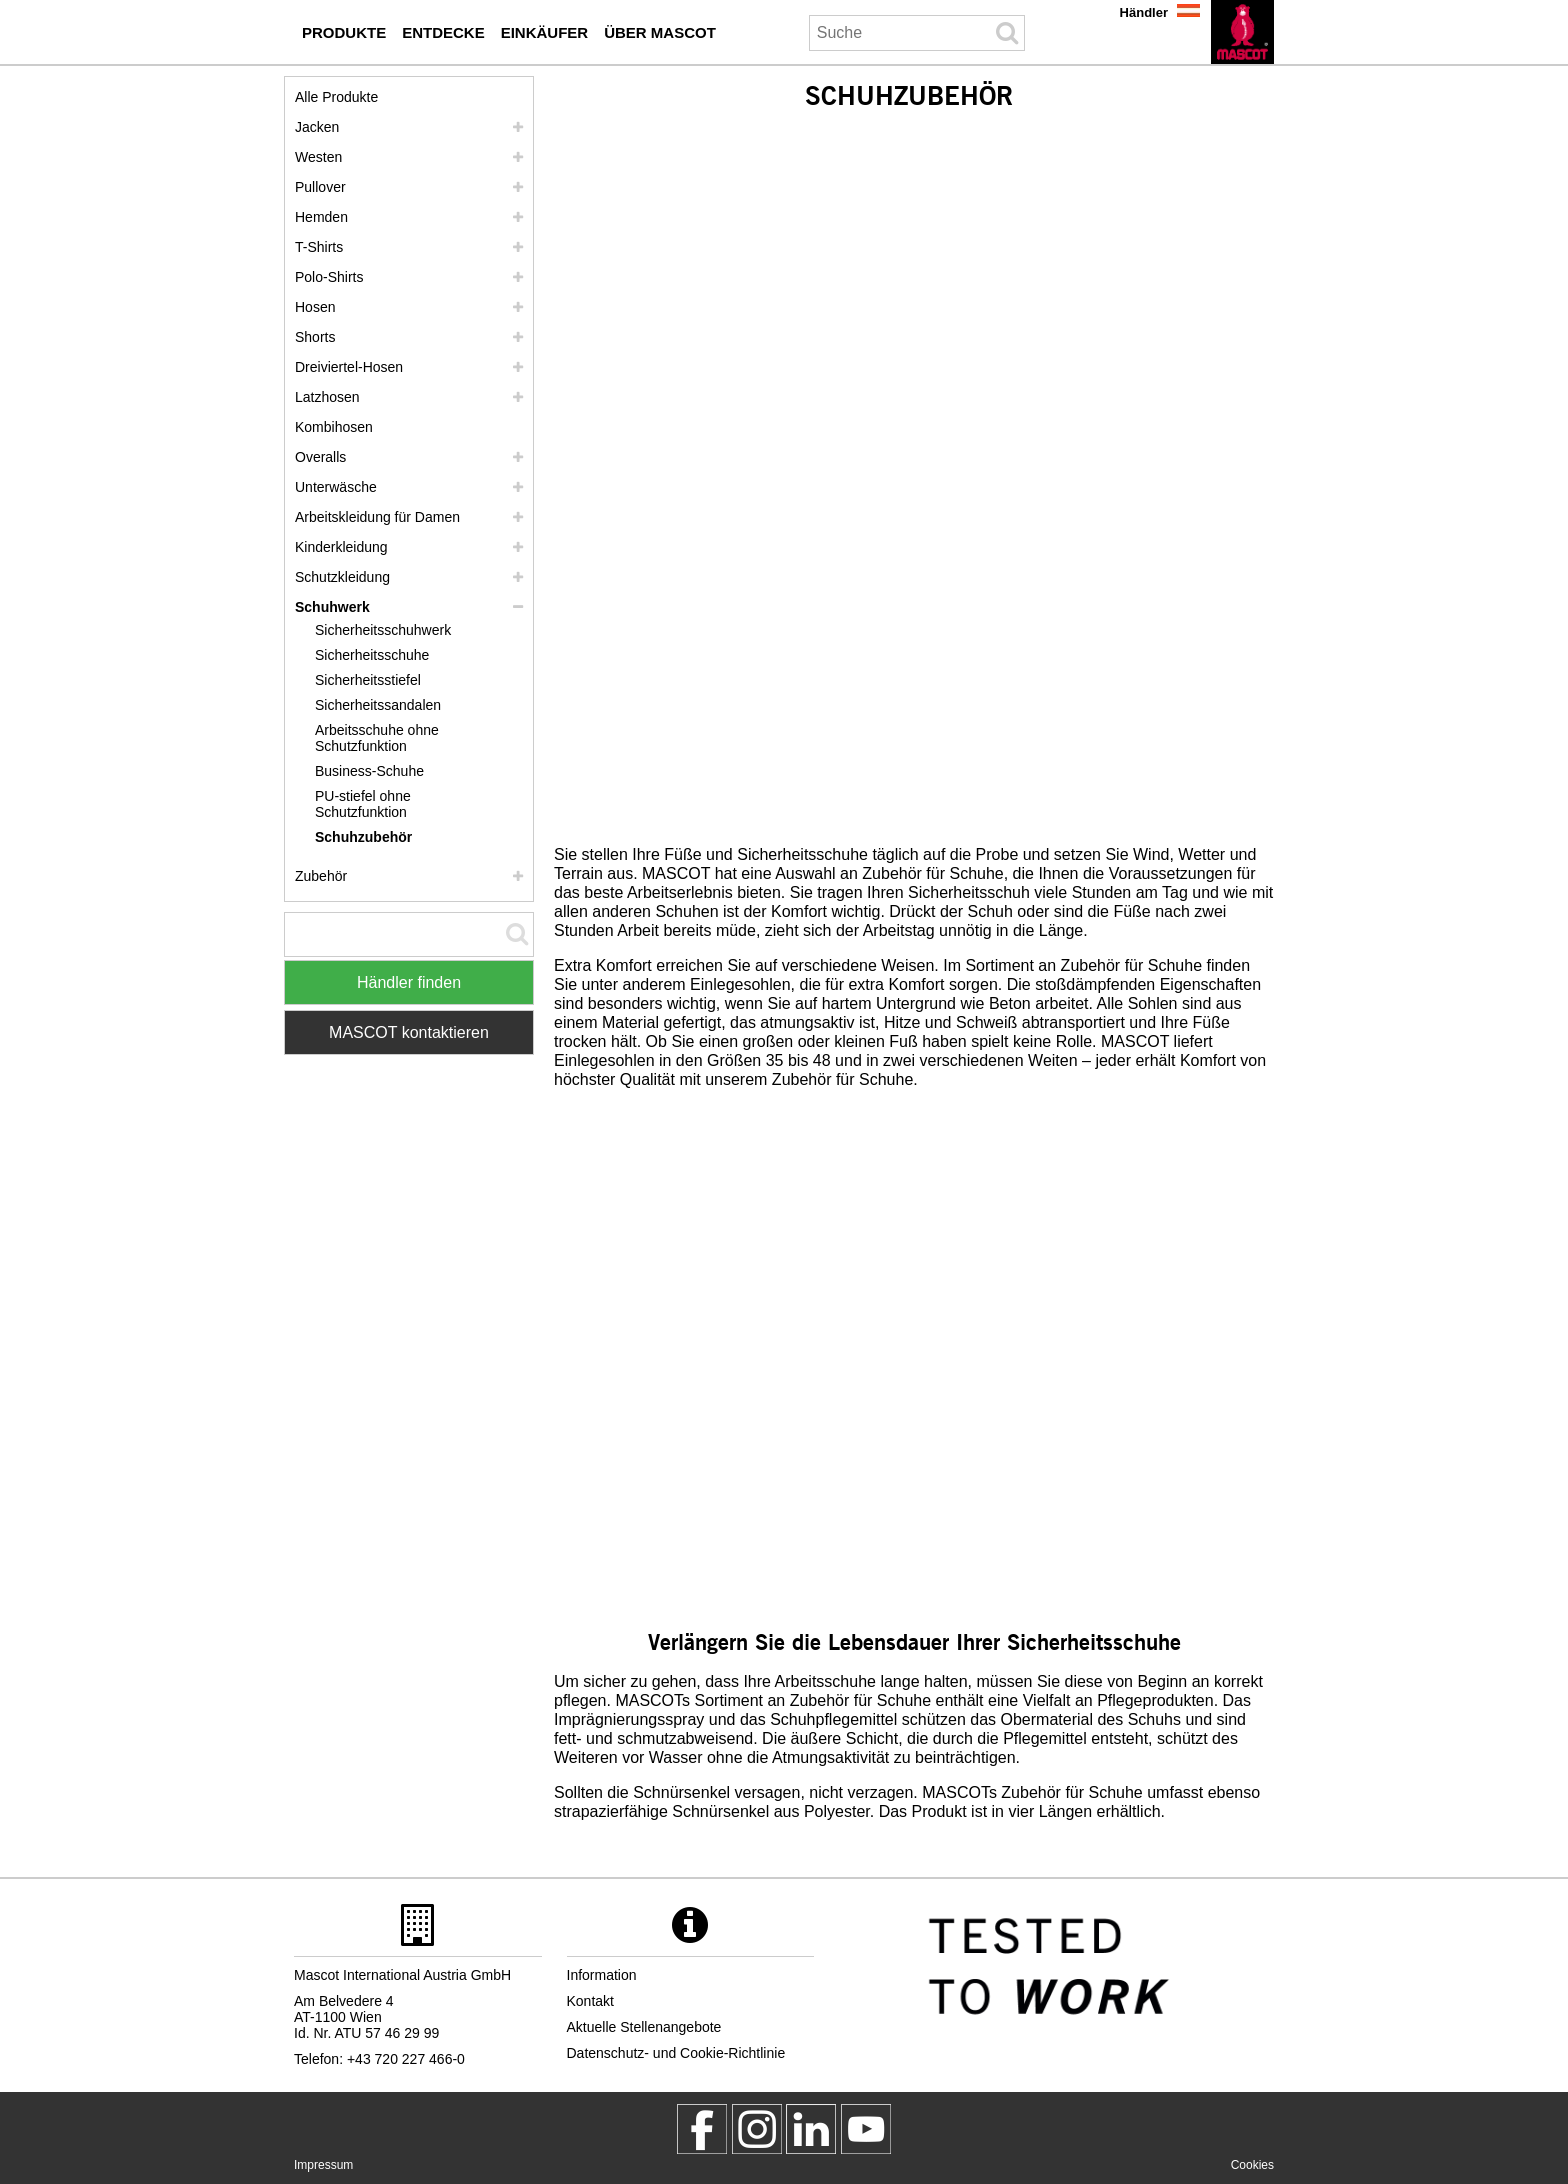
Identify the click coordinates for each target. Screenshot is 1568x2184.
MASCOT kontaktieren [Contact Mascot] (409, 1032)
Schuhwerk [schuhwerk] (332, 607)
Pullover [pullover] (320, 187)
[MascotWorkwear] (702, 2129)
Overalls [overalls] (320, 457)
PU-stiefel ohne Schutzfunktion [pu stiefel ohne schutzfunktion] (363, 804)
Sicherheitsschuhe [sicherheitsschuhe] (372, 655)
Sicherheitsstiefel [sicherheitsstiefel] (368, 680)
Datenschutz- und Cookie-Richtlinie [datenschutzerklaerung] (676, 2053)
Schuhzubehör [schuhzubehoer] (363, 837)
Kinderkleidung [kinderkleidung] (341, 547)
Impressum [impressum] (323, 2165)
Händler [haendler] (1144, 12)
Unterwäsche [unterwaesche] (336, 487)
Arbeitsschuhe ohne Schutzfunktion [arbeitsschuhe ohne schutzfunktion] (377, 738)
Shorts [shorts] (315, 337)
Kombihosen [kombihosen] (334, 427)
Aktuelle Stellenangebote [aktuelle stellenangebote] (644, 2027)
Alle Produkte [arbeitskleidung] (336, 97)
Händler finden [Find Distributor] (409, 982)
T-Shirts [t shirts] (319, 247)
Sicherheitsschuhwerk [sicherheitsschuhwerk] (383, 630)
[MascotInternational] (866, 2129)
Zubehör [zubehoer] (321, 876)
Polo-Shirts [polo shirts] (329, 277)
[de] (1242, 32)
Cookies (1252, 2165)
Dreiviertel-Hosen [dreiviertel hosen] (349, 367)
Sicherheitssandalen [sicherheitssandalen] (378, 705)
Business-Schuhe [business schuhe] (369, 771)
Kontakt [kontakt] (590, 2001)
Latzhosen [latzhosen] (327, 397)
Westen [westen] (318, 157)
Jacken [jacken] (317, 127)
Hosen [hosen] (315, 307)
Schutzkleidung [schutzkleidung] (342, 577)
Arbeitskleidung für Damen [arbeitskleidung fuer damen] (377, 517)
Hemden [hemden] (321, 217)
